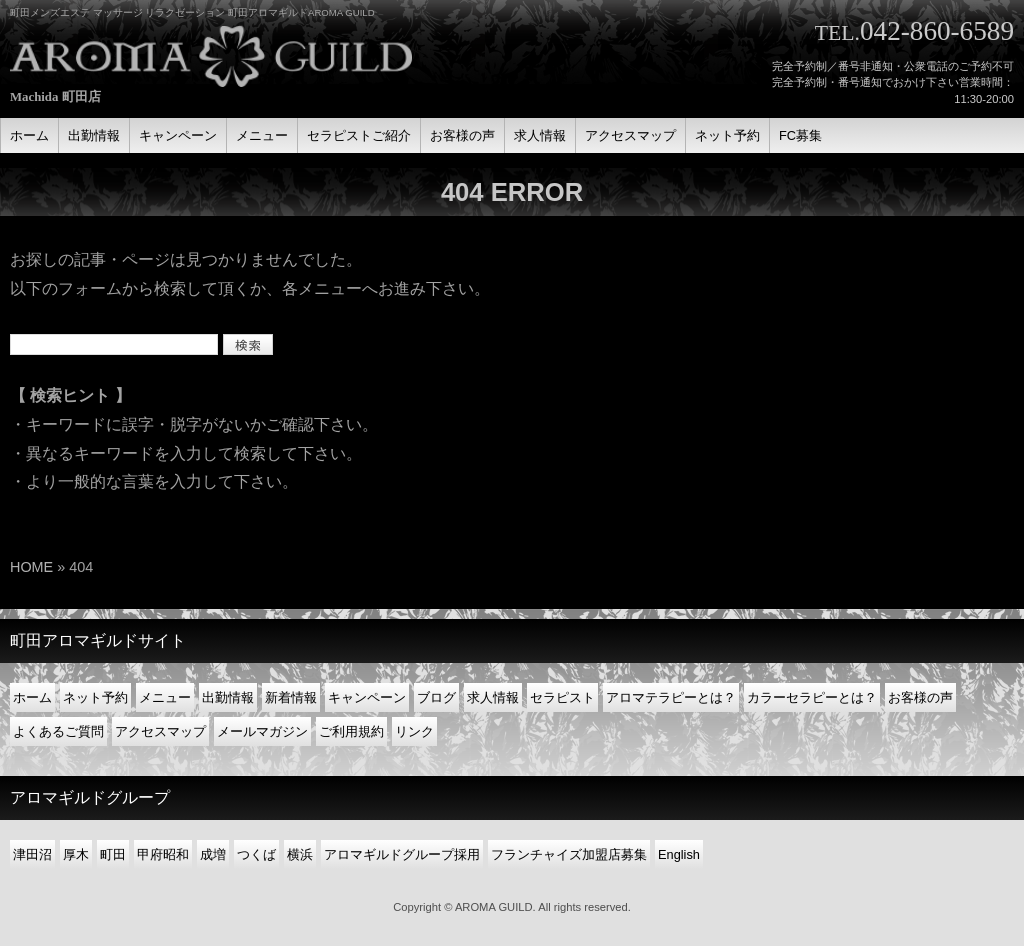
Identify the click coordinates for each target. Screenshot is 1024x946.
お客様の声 (920, 697)
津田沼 (32, 854)
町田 (113, 854)
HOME (31, 567)
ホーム (32, 697)
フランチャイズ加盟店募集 (569, 854)
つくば (256, 854)
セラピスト (562, 697)
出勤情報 (228, 697)
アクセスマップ (160, 731)
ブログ (436, 697)
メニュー (165, 697)
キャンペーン (367, 697)
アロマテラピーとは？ (671, 697)
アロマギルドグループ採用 (402, 854)
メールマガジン (262, 731)
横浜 (300, 854)
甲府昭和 (163, 854)
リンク (414, 731)
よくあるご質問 (58, 731)
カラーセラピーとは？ (812, 697)
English (679, 854)
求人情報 (493, 697)
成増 (213, 854)
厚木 (76, 854)
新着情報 (291, 697)
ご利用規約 (351, 731)
